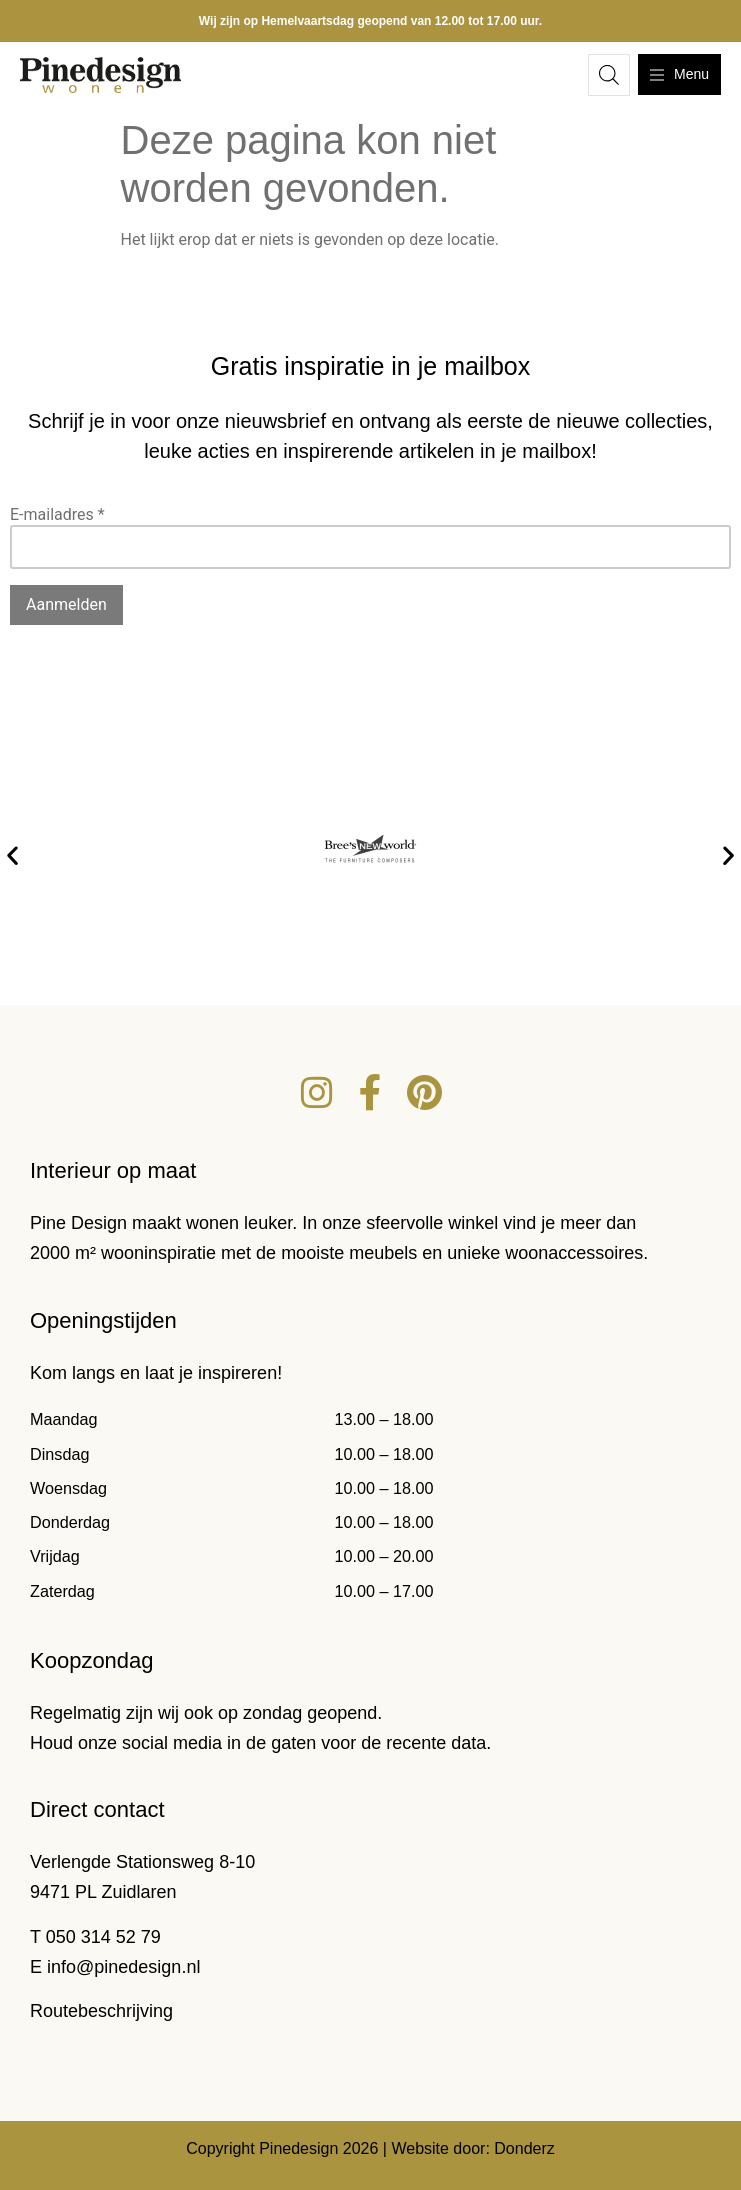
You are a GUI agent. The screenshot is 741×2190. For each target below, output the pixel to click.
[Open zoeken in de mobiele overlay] (609, 75)
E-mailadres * (57, 514)
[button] (12, 854)
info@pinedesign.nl (123, 1967)
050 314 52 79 (103, 1937)
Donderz (524, 2148)
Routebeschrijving (101, 2011)
